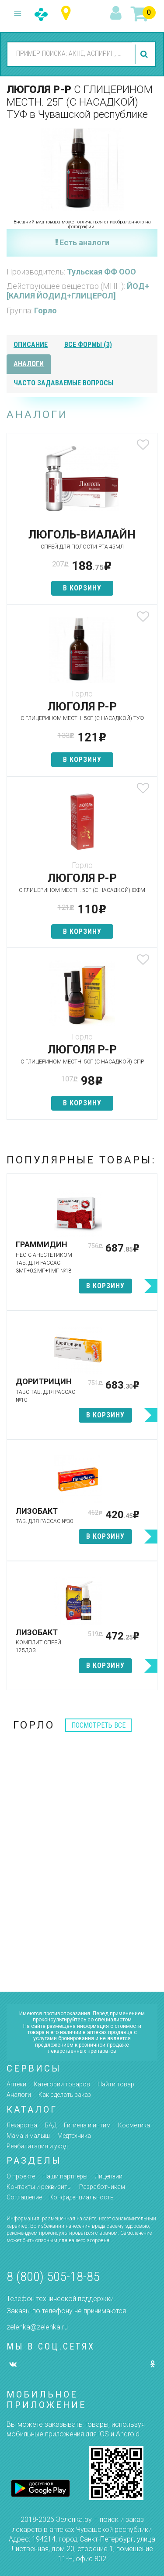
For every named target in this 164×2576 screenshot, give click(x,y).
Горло (45, 310)
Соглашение (24, 2197)
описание (31, 344)
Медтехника (74, 2135)
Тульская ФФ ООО (101, 271)
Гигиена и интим (87, 2125)
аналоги (29, 364)
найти (145, 54)
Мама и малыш (28, 2135)
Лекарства (22, 2125)
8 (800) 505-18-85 (53, 2276)
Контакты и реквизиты (39, 2186)
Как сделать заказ (64, 2094)
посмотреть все (98, 1725)
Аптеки (16, 2084)
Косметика (134, 2125)
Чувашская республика (68, 13)
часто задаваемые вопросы (63, 383)
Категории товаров (62, 2084)
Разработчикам (102, 2186)
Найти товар (116, 2084)
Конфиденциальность (81, 2197)
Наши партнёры (64, 2176)
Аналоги (19, 2094)
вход (117, 14)
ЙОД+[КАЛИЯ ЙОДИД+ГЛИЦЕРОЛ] (78, 290)
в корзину (82, 588)
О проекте (21, 2176)
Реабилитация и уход (37, 2146)
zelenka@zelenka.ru (37, 2327)
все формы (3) (88, 344)
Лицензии (108, 2176)
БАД (50, 2125)
